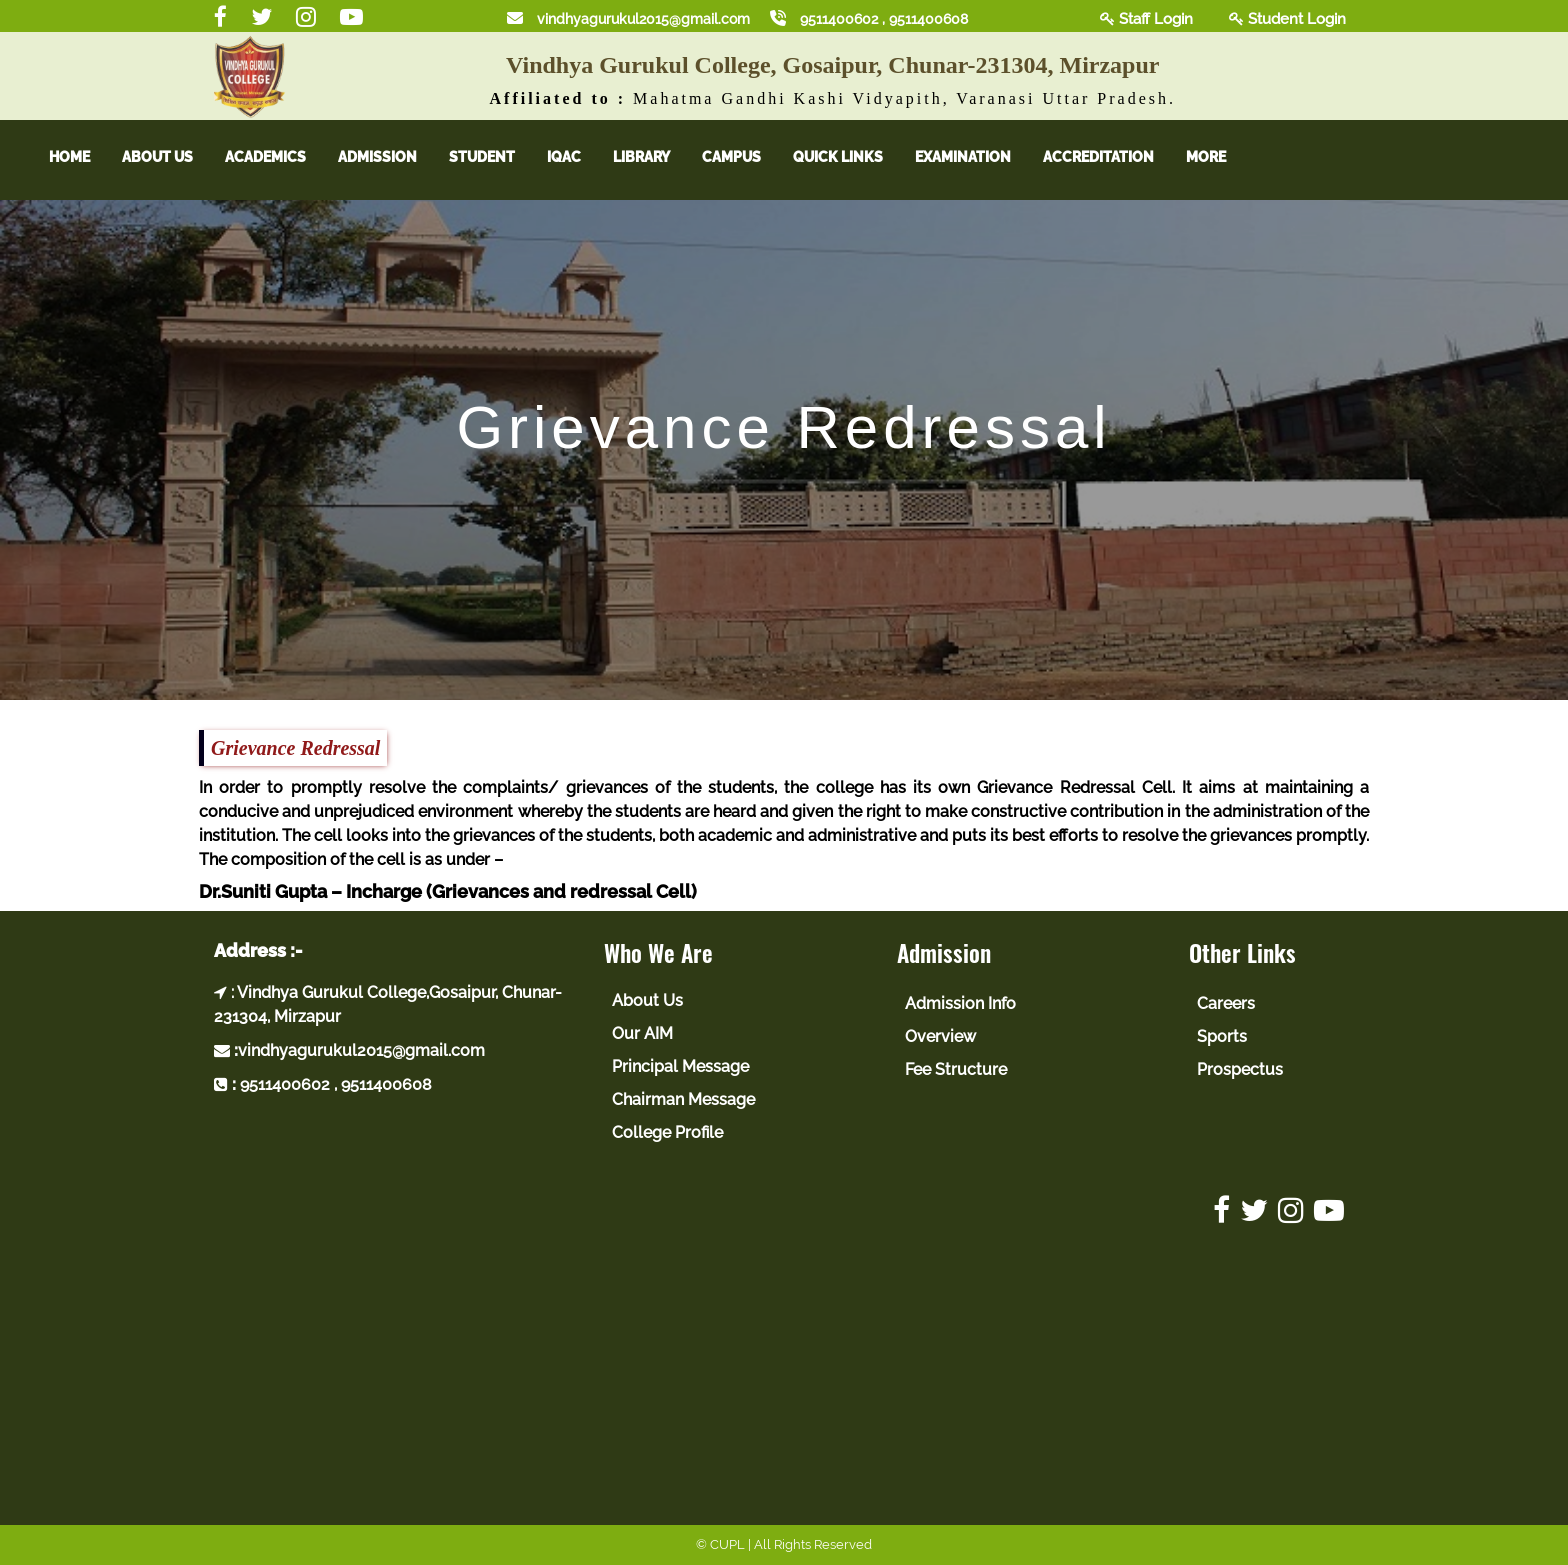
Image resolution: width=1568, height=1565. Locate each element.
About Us (174, 157)
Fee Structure (956, 1069)
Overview (940, 1036)
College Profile (667, 1132)
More (1223, 157)
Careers (1226, 1003)
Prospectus (1240, 1069)
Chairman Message (683, 1099)
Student (499, 157)
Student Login (1287, 19)
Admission (394, 157)
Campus (748, 157)
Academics (282, 157)
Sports (1222, 1036)
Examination (980, 157)
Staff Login (1146, 19)
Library (658, 157)
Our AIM (642, 1033)
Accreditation (1115, 157)
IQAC (581, 157)
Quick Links (855, 157)
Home (86, 157)
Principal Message (680, 1066)
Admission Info (960, 1003)
